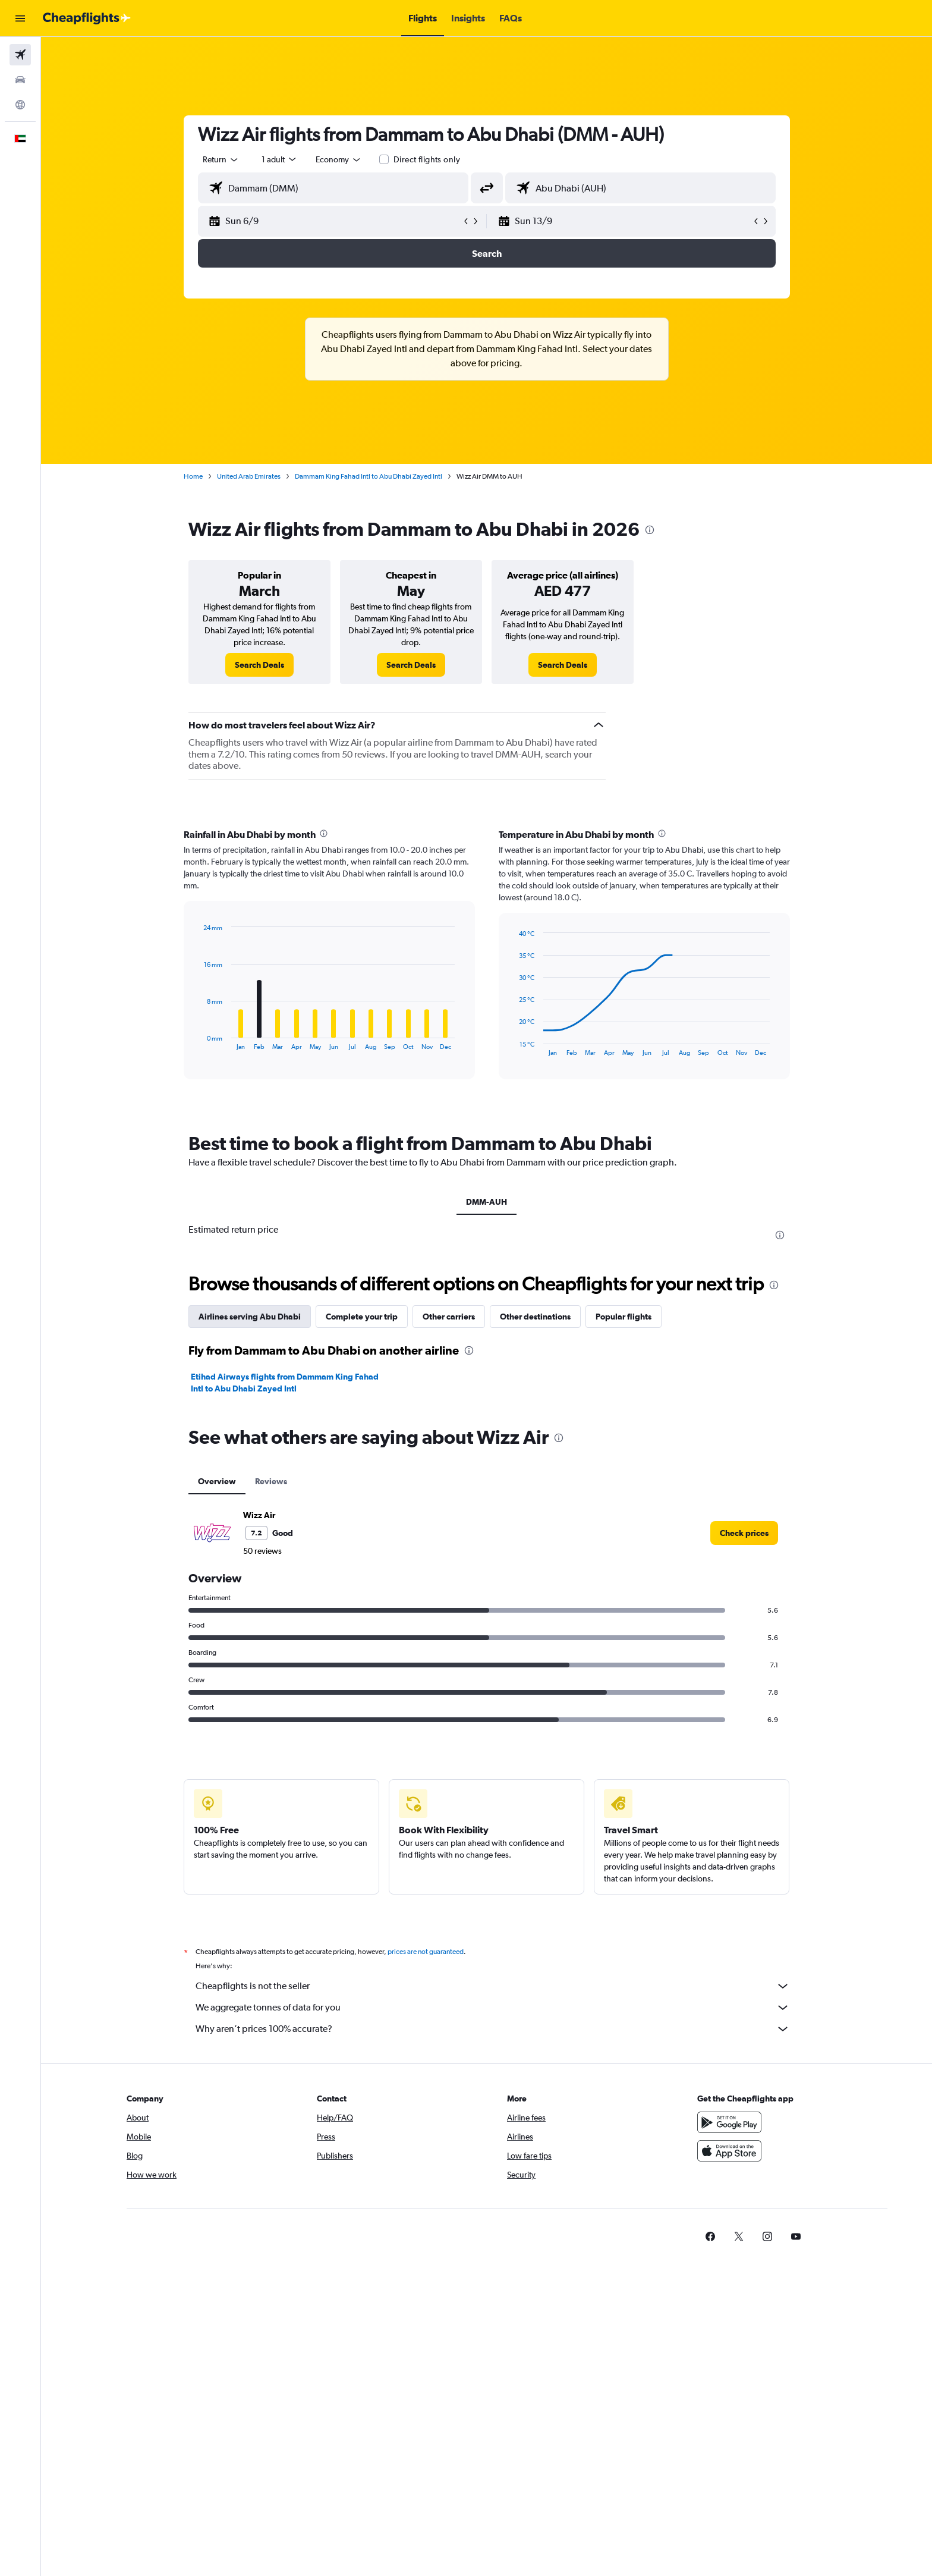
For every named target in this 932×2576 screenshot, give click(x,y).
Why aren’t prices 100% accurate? (493, 2029)
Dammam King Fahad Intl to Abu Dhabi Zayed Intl (368, 476)
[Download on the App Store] (729, 2151)
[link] (259, 665)
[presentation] (649, 529)
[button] (20, 18)
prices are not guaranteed (426, 1951)
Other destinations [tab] (535, 1316)
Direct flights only (426, 159)
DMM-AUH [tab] (486, 1202)
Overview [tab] (217, 1481)
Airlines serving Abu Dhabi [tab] (250, 1316)
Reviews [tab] (271, 1481)
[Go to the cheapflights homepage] (87, 18)
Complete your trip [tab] (362, 1316)
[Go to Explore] (20, 105)
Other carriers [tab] (449, 1316)
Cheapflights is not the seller (493, 1986)
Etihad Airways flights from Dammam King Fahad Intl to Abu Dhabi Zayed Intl (285, 1382)
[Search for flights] (20, 55)
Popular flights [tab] (623, 1316)
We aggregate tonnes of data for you (493, 2007)
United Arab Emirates (249, 476)
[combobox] (221, 159)
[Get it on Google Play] (729, 2122)
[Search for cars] (20, 80)
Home (193, 476)
